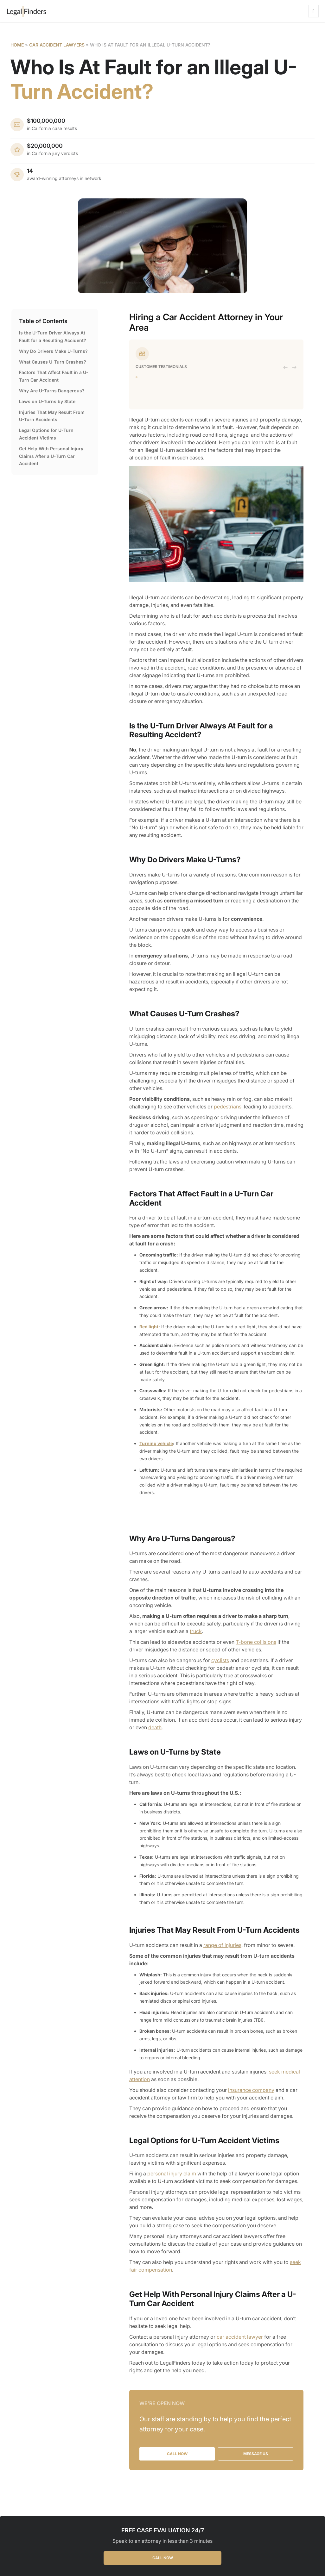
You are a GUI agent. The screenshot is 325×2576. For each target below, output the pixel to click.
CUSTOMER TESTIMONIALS (161, 366)
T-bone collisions (256, 1642)
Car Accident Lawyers (57, 44)
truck (196, 1631)
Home (17, 44)
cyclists (220, 1660)
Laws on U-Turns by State (47, 401)
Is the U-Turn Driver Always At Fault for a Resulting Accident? (52, 336)
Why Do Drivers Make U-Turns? (53, 351)
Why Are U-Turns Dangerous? (52, 390)
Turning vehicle (156, 1443)
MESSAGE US (255, 2453)
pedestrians (227, 1106)
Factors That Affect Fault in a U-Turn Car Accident (53, 376)
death (155, 1727)
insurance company (251, 2090)
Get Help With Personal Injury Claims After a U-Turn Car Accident (51, 456)
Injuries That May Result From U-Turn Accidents (52, 415)
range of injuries (222, 1945)
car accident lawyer (240, 2337)
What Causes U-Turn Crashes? (52, 362)
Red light (148, 1326)
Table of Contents (43, 321)
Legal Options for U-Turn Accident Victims (46, 433)
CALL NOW (162, 2557)
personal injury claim (171, 2173)
